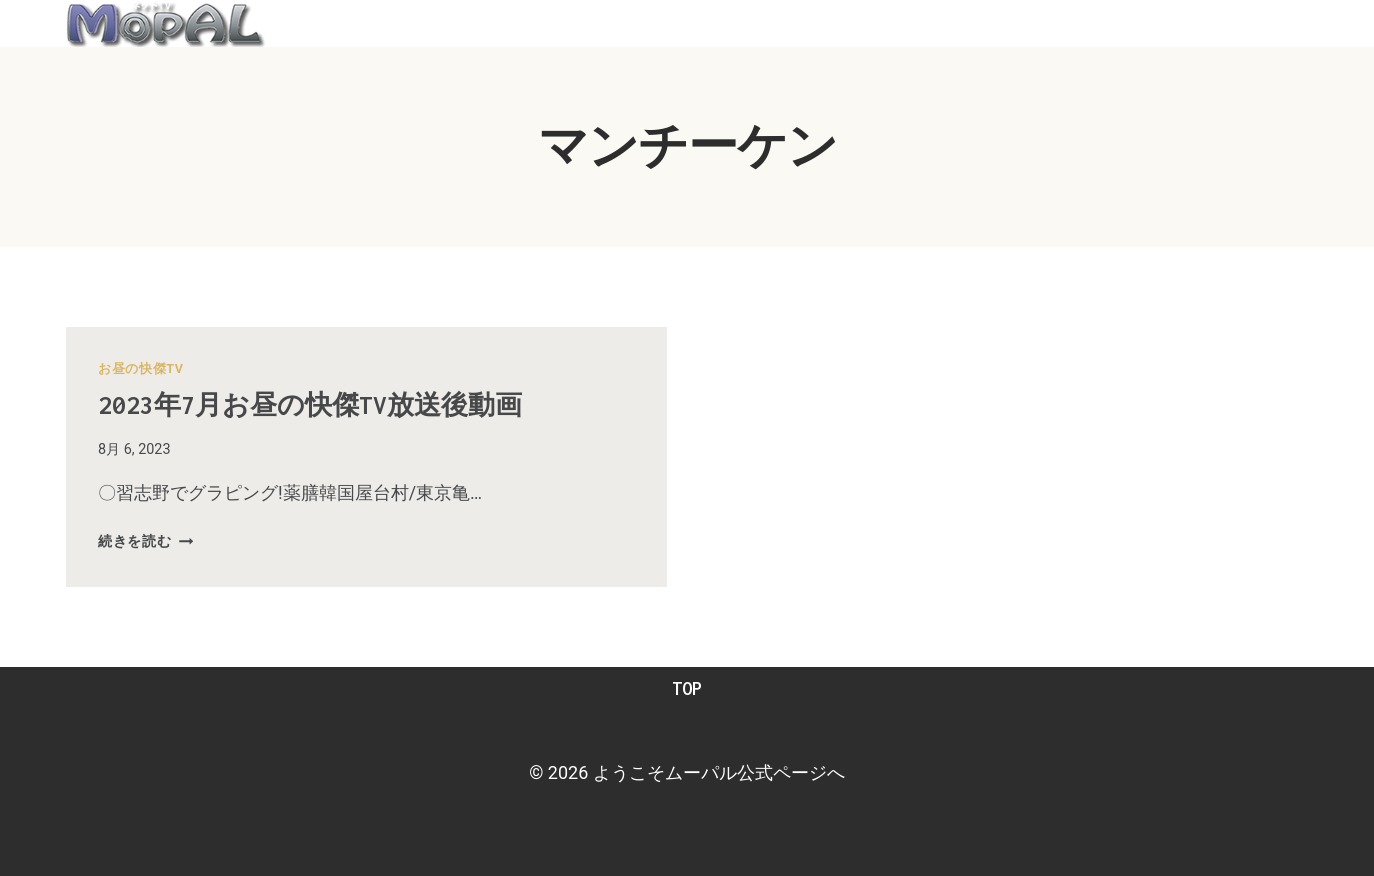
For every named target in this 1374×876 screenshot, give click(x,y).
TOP (687, 688)
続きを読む (145, 541)
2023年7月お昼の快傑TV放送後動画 (331, 404)
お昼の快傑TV (141, 368)
